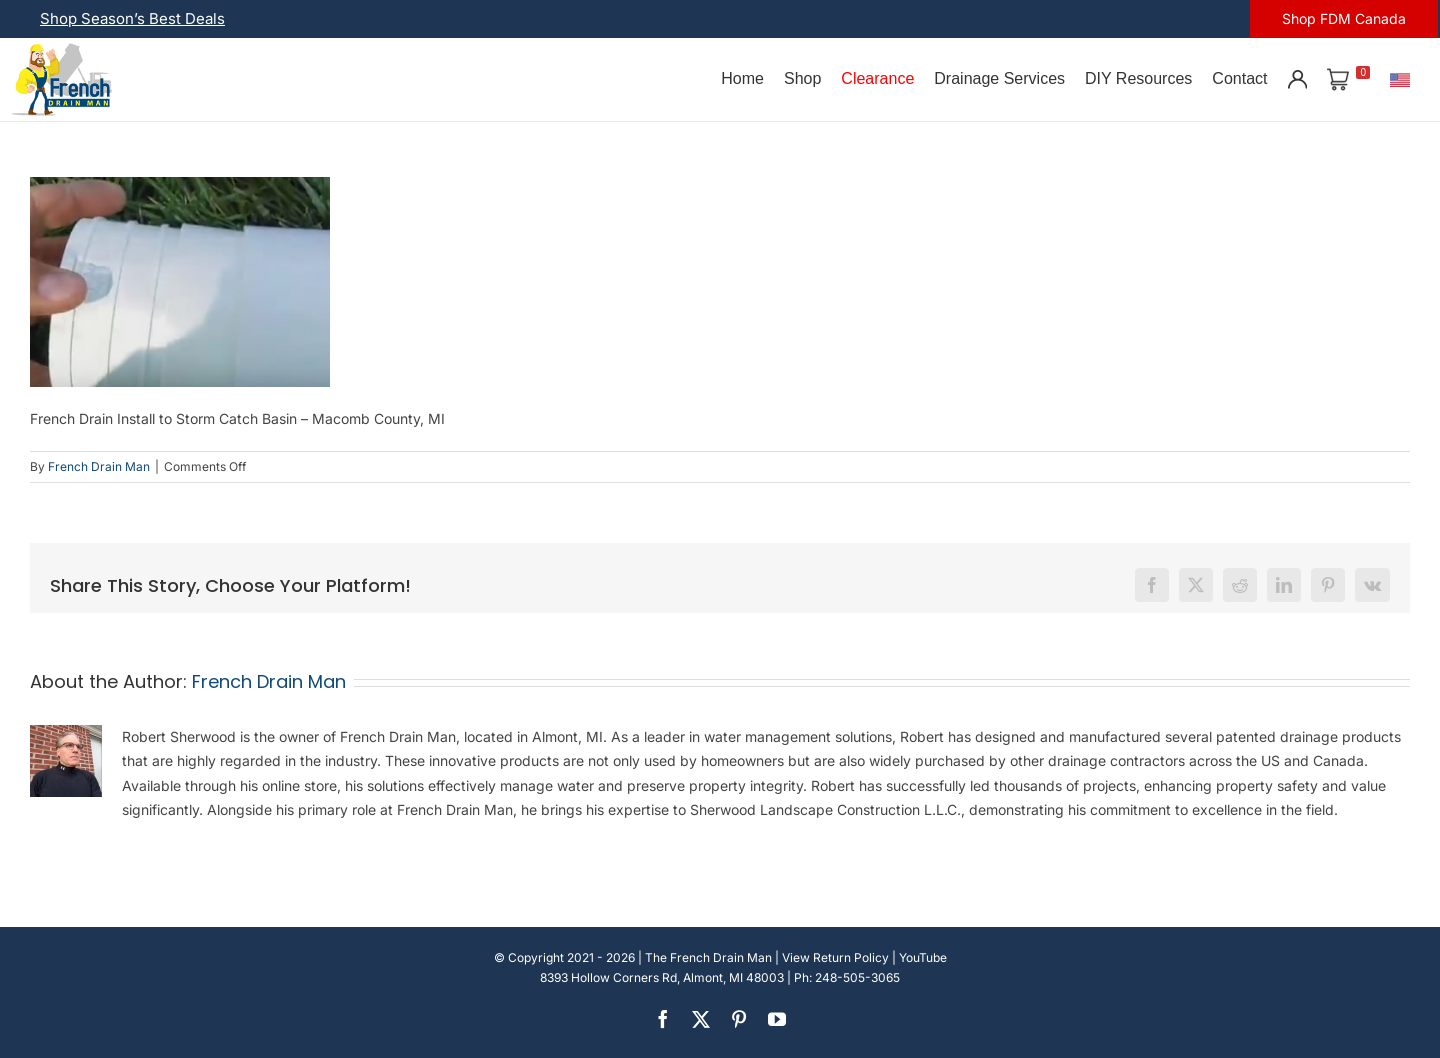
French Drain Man (99, 466)
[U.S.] (1400, 79)
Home (742, 78)
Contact (1239, 78)
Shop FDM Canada (1344, 18)
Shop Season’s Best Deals (132, 18)
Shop (802, 78)
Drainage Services (999, 78)
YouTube (923, 957)
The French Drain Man (708, 957)
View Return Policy (835, 957)
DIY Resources (1138, 78)
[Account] (1297, 79)
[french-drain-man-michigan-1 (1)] (62, 49)
